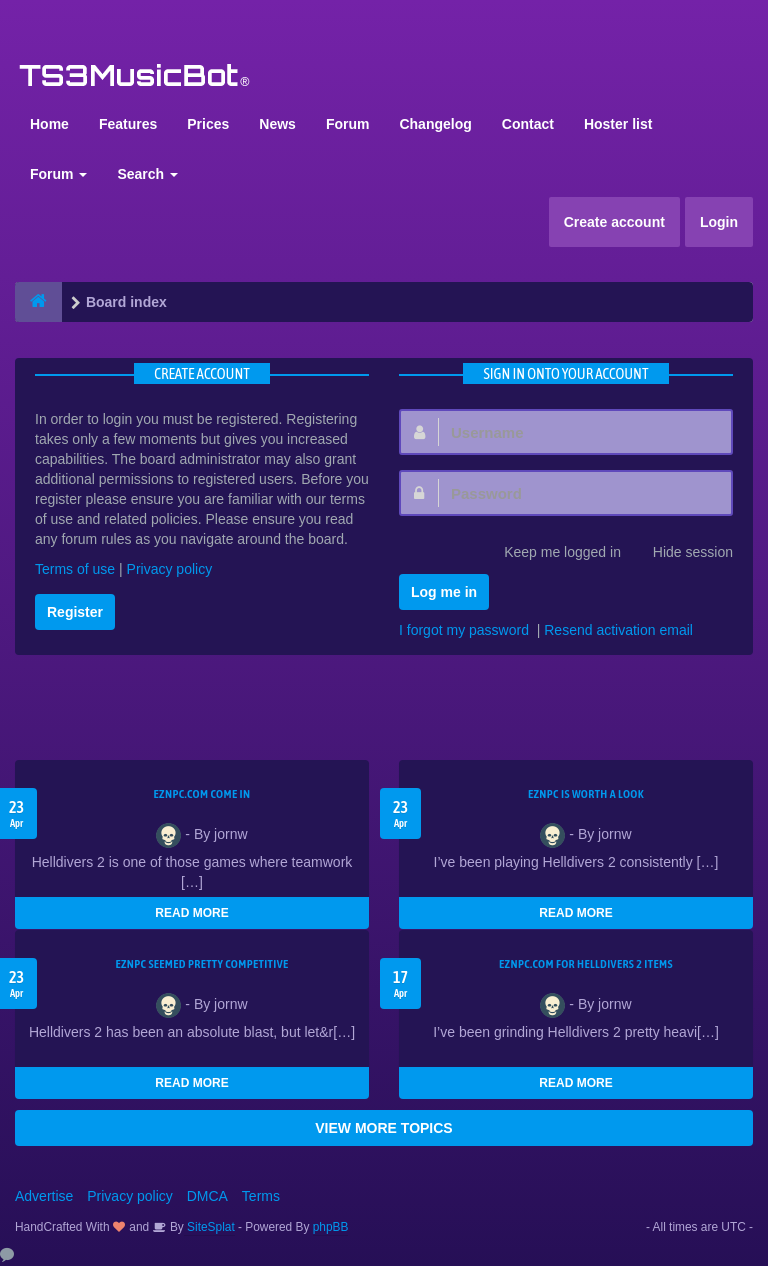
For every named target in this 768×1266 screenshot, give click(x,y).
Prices (208, 124)
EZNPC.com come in (202, 794)
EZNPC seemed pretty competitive (201, 964)
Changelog (435, 124)
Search (147, 174)
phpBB (331, 1227)
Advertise (44, 1196)
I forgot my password (464, 630)
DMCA (207, 1196)
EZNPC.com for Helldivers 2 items (586, 964)
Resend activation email (618, 630)
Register (75, 612)
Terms (261, 1196)
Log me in (444, 592)
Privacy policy (170, 569)
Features (128, 124)
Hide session (682, 554)
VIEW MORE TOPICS (383, 1128)
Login (719, 222)
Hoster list (618, 124)
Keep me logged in (551, 554)
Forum (348, 124)
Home (49, 124)
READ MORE (191, 913)
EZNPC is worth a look (586, 794)
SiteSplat (209, 1227)
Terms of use (75, 569)
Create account (614, 222)
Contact (528, 124)
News (277, 124)
